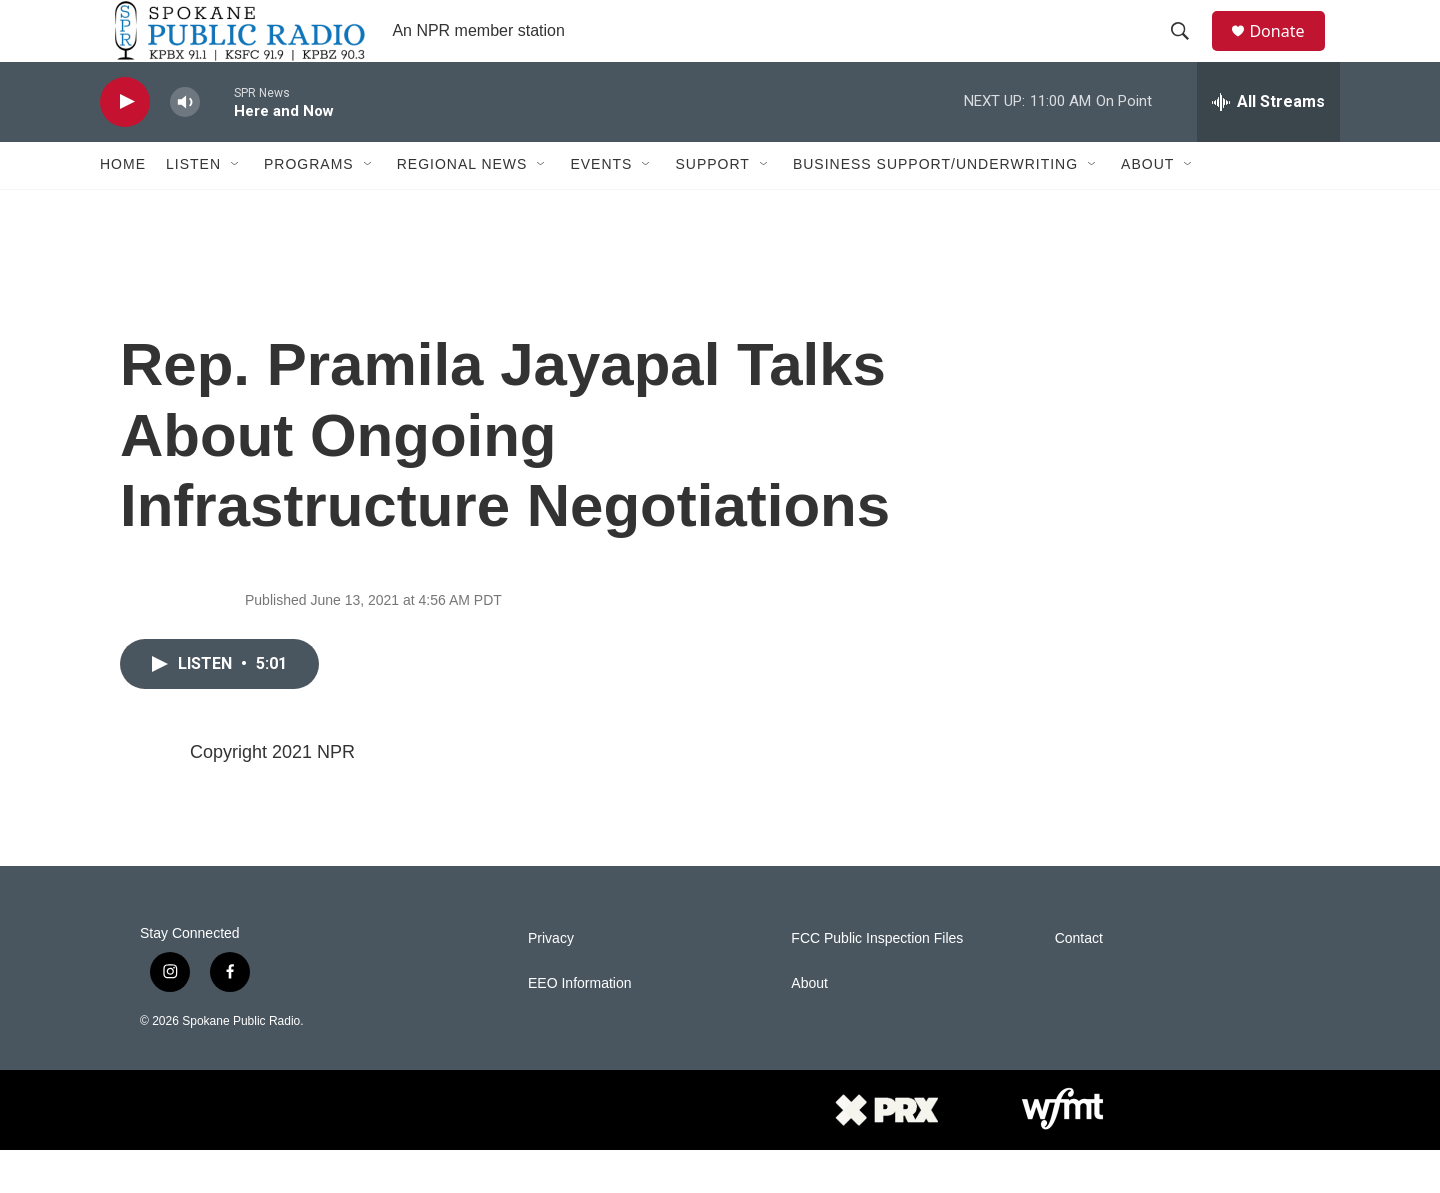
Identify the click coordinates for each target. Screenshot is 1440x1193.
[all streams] (1268, 145)
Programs (309, 208)
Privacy (551, 981)
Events (601, 208)
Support (712, 208)
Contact (1079, 981)
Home (123, 208)
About (1147, 208)
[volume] (185, 145)
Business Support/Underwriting (935, 208)
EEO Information (580, 1026)
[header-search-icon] (1189, 53)
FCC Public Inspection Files (877, 981)
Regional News (462, 208)
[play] (125, 145)
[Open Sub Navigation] (236, 208)
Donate (1289, 52)
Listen (193, 208)
